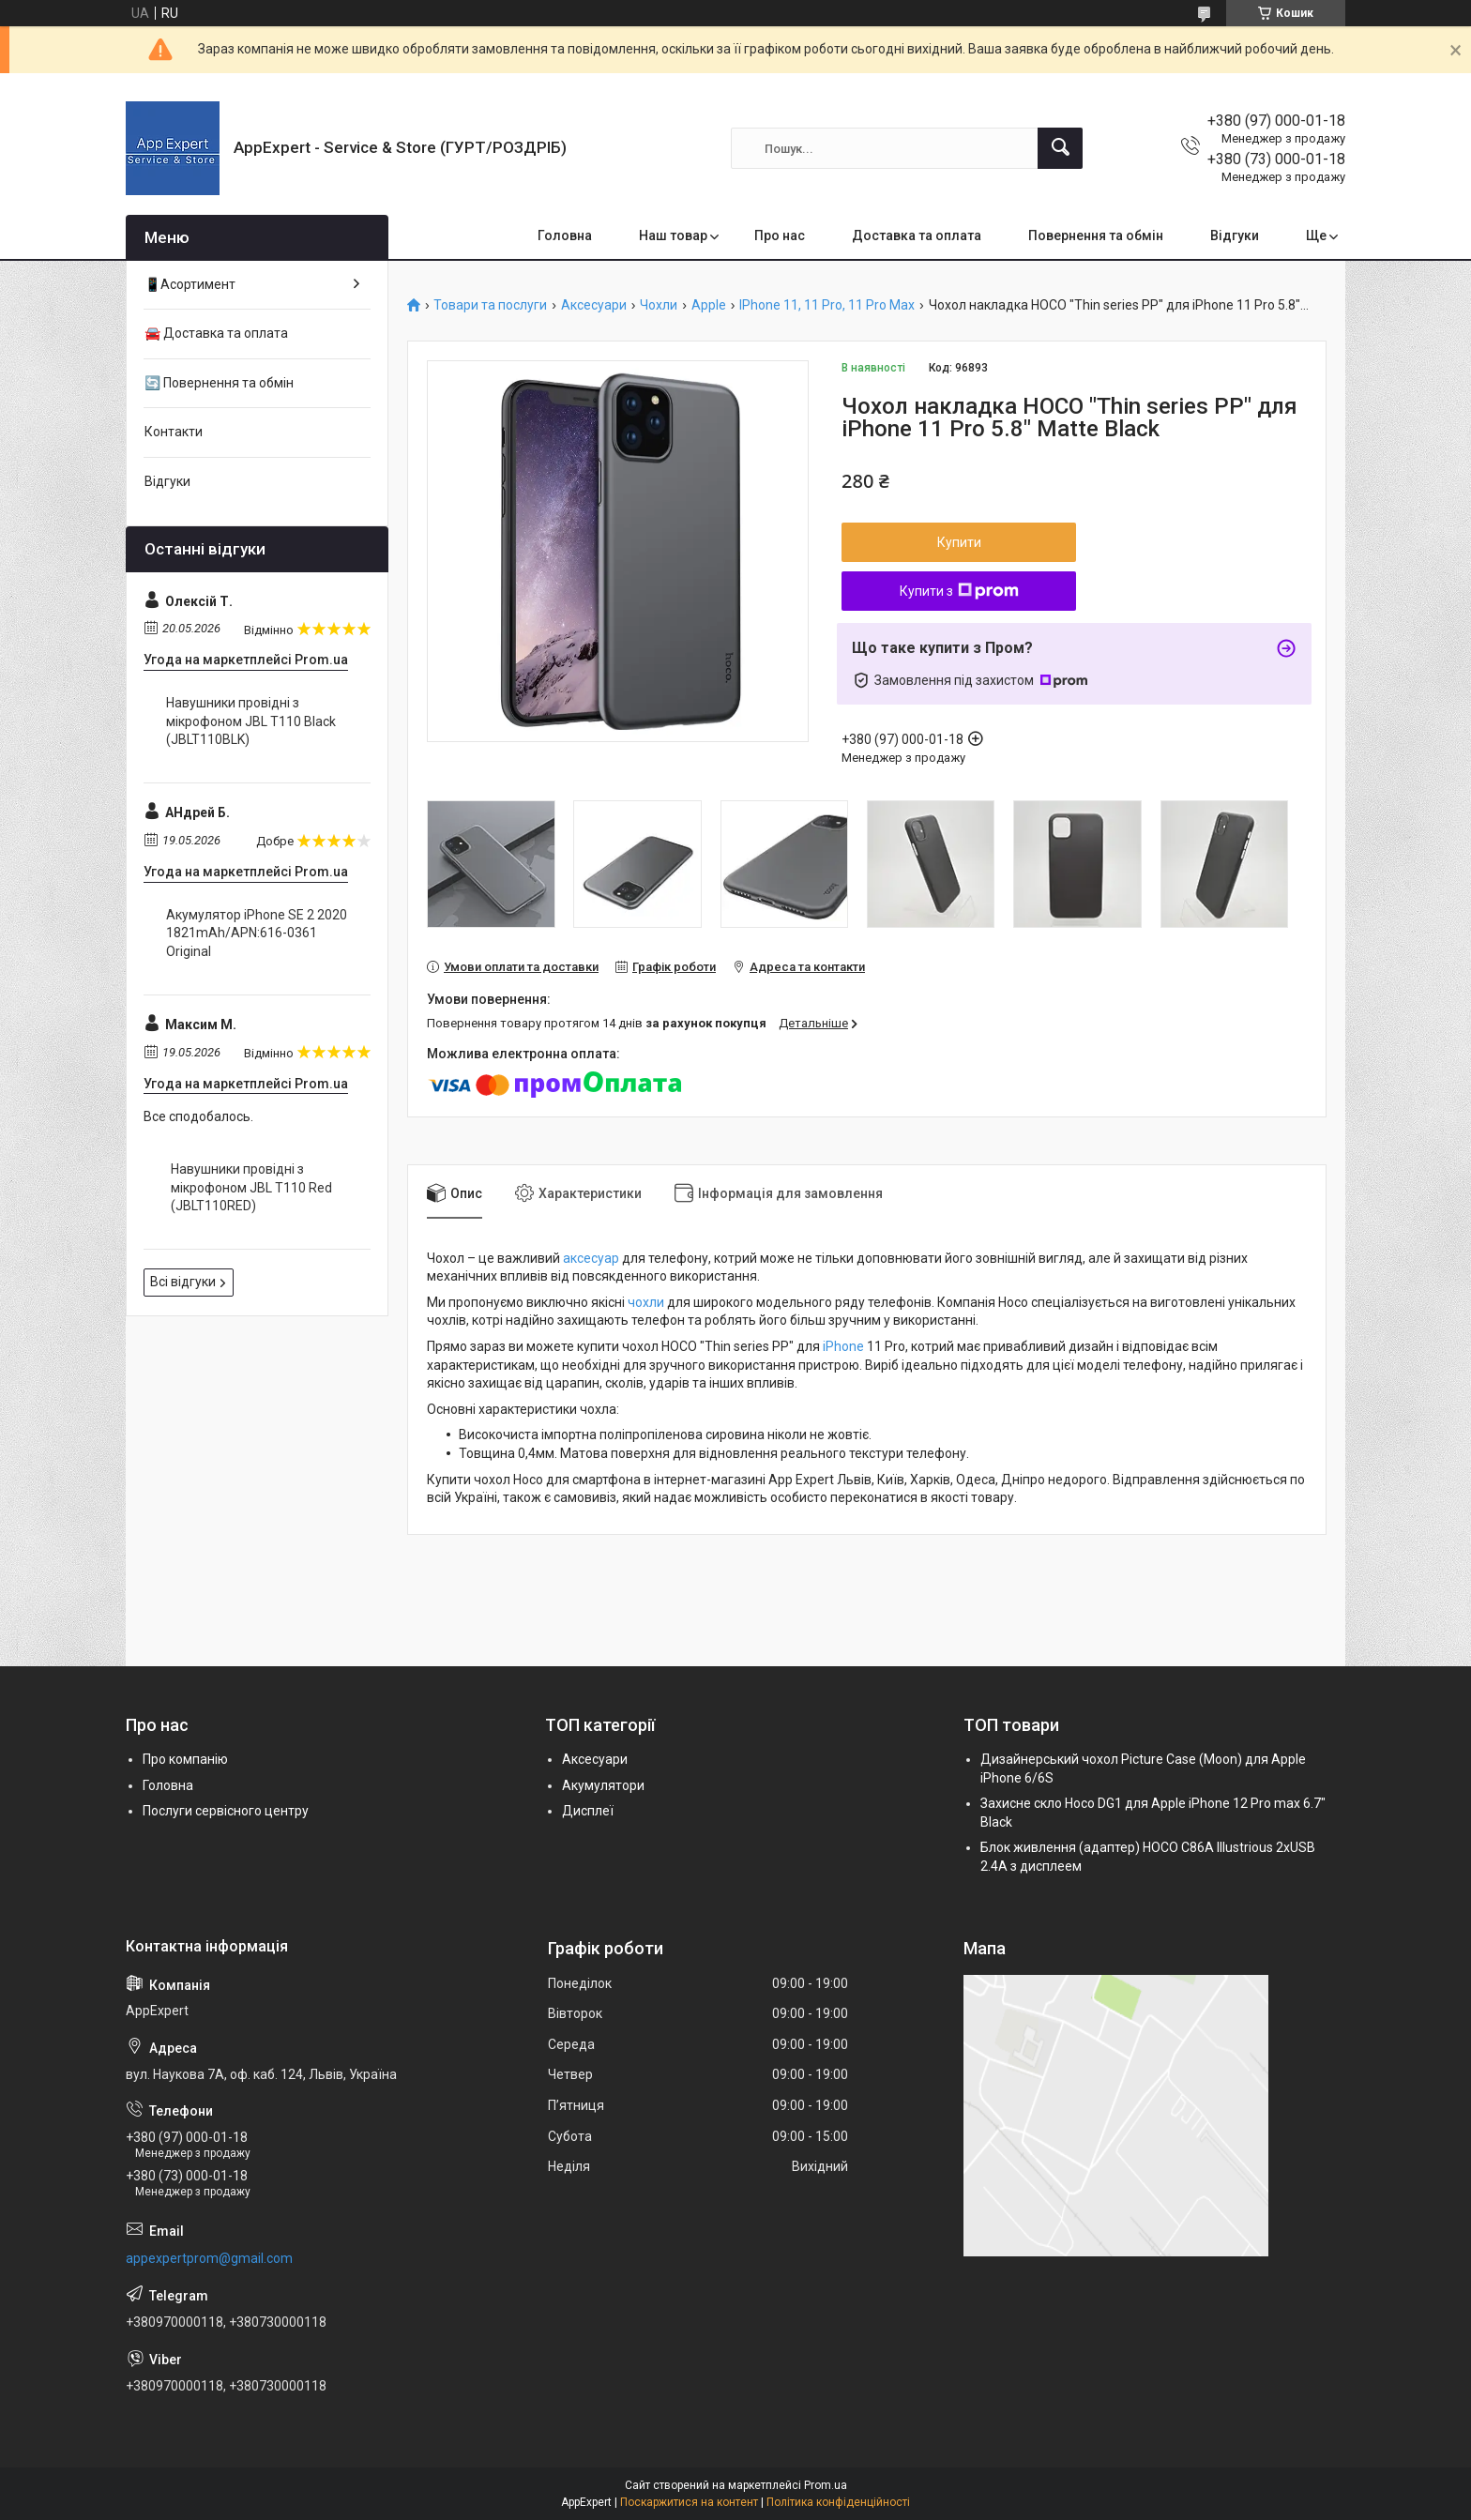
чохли (646, 1302)
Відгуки (1234, 235)
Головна (565, 235)
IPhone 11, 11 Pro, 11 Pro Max (827, 305)
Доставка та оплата (916, 235)
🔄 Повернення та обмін (219, 382)
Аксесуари (594, 305)
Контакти (173, 431)
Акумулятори (603, 1785)
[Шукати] (1060, 148)
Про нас (779, 235)
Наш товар (673, 235)
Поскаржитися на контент (689, 2502)
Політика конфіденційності (838, 2502)
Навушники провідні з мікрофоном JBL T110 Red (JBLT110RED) (251, 1187)
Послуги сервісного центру (226, 1810)
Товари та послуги (490, 305)
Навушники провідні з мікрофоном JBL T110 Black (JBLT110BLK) (251, 721)
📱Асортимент (189, 284)
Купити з (959, 591)
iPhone (843, 1346)
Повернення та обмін (1095, 235)
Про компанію (185, 1759)
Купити (959, 542)
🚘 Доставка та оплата (216, 333)
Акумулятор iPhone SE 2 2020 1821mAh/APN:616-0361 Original (256, 933)
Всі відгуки (183, 1281)
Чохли (658, 305)
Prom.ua (825, 2485)
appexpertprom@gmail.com (209, 2258)
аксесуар (591, 1258)
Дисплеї (588, 1810)
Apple (708, 305)
